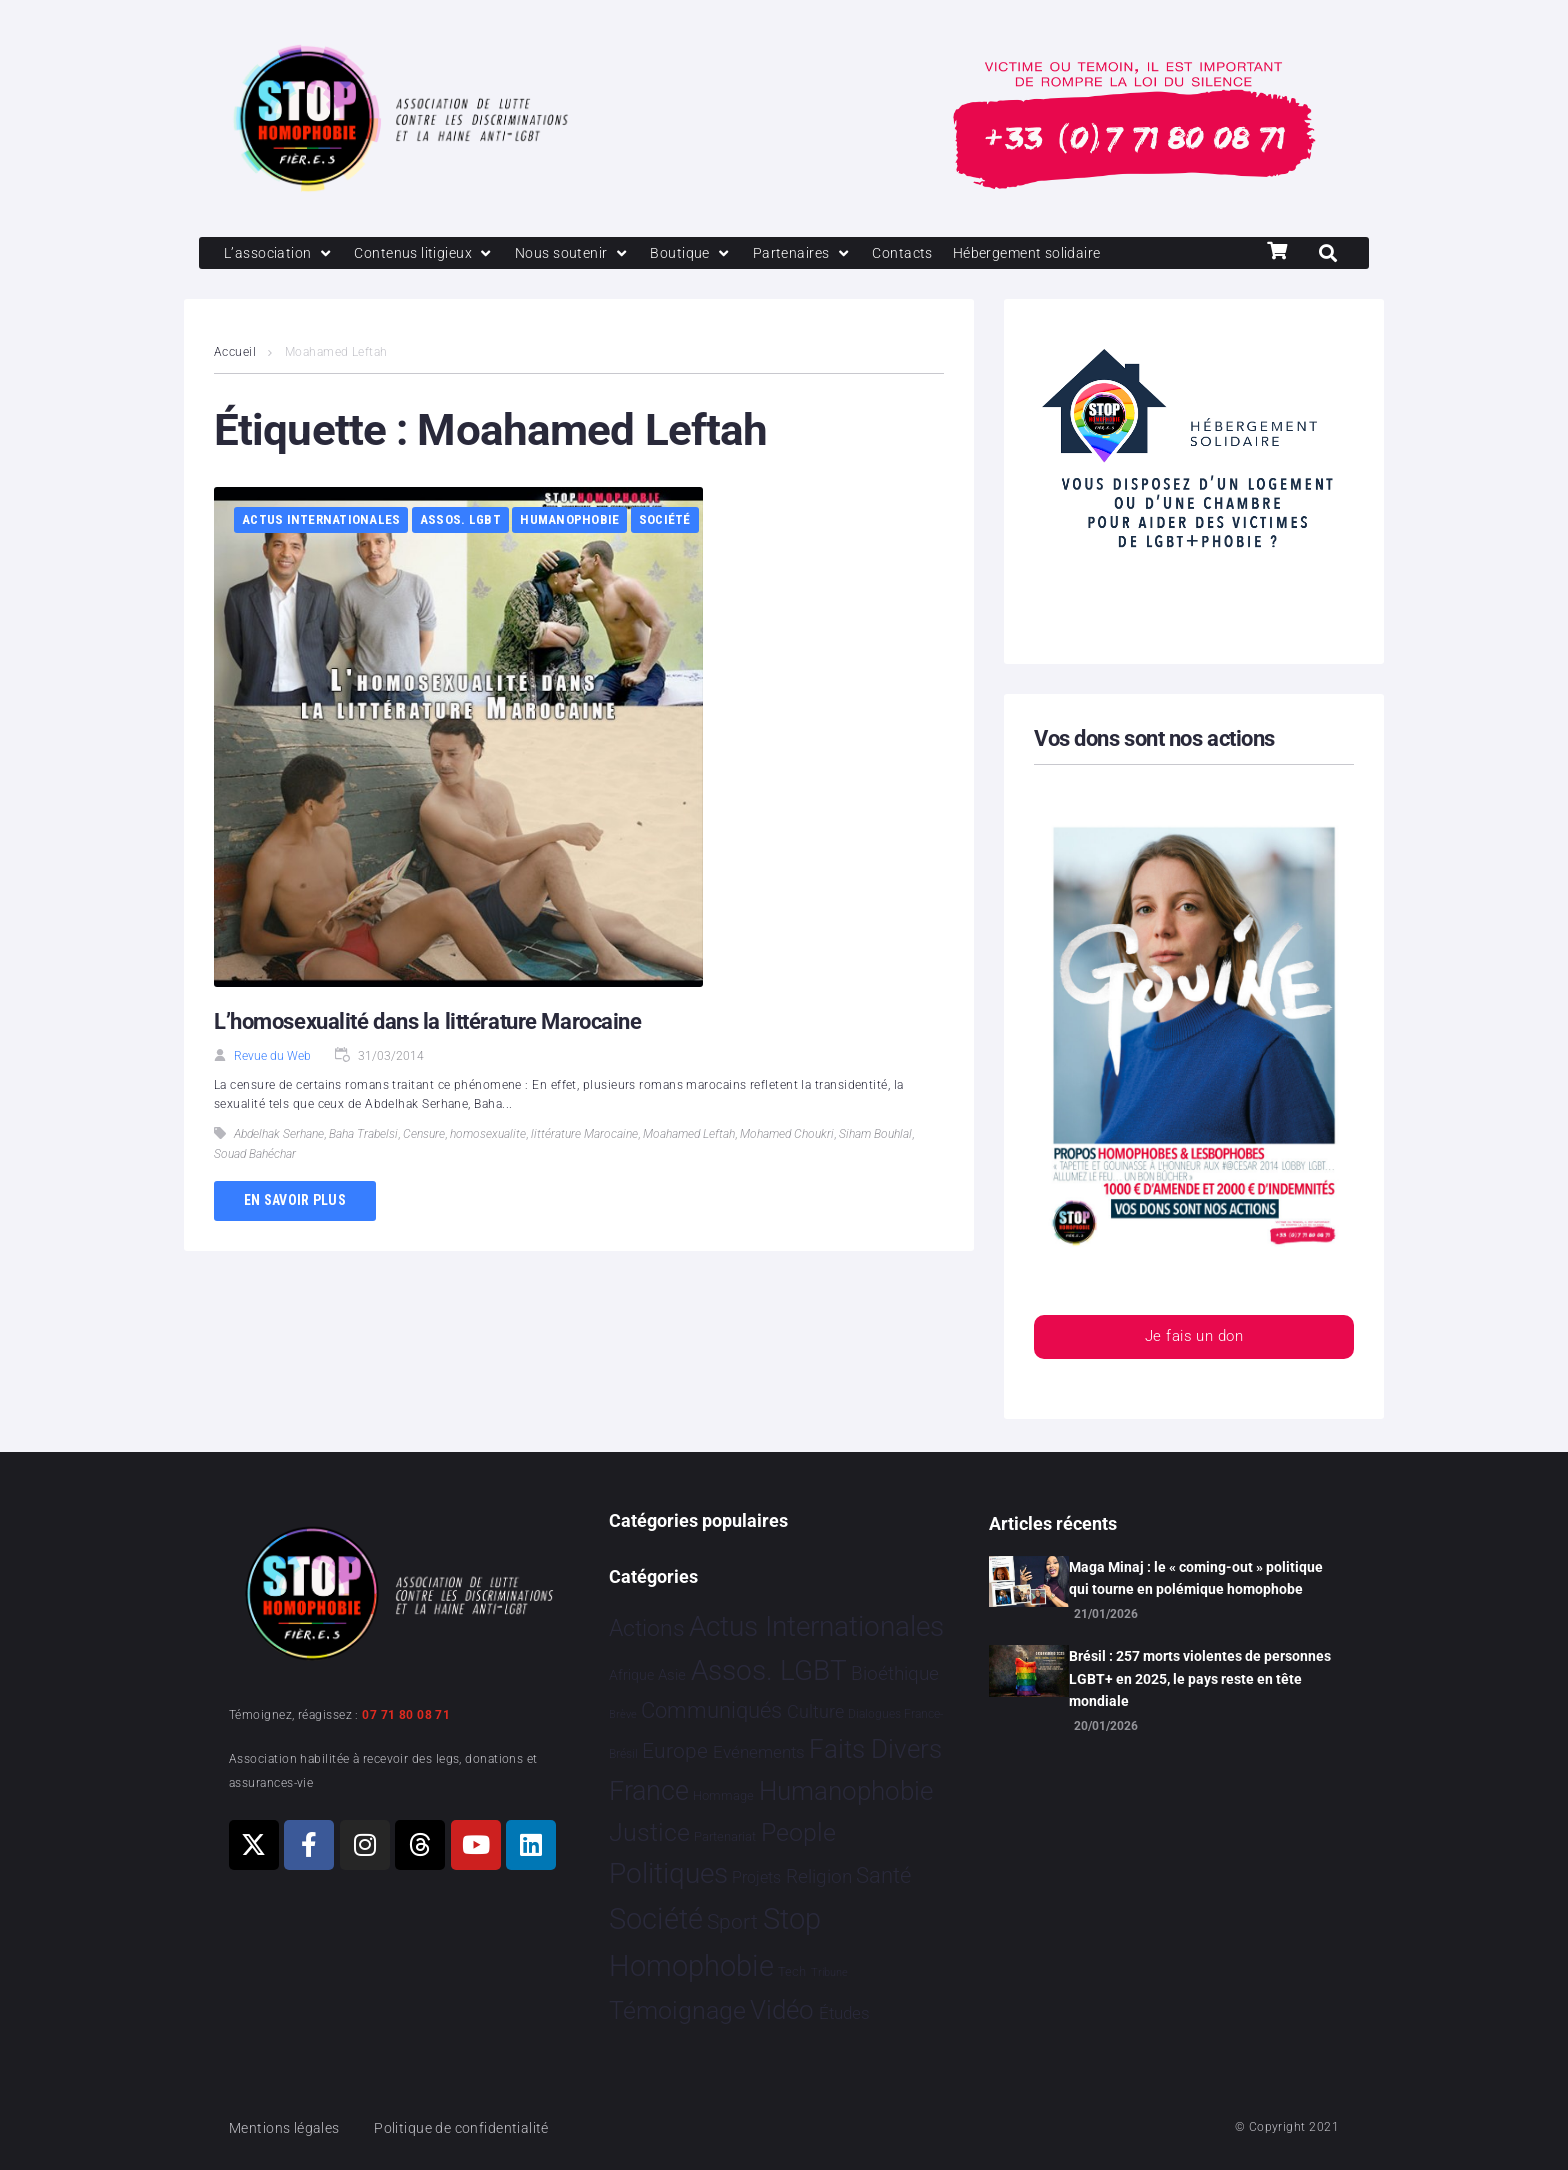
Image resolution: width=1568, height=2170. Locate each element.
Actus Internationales (321, 521)
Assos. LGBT (460, 521)
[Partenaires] (820, 254)
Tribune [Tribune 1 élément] (829, 1973)
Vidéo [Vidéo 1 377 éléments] (782, 2010)
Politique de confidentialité (473, 2128)
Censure (424, 1136)
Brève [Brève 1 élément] (623, 1715)
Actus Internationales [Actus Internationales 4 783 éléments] (816, 1626)
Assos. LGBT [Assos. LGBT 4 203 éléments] (769, 1671)
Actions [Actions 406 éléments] (647, 1628)
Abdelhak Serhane (279, 1136)
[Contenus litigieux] (432, 254)
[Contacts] (924, 254)
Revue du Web (272, 1057)
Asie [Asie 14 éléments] (672, 1676)
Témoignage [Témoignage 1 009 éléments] (677, 2010)
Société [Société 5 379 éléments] (656, 1920)
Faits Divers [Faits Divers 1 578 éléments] (875, 1749)
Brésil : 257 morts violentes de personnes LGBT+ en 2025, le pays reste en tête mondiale (1200, 1679)
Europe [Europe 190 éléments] (675, 1751)
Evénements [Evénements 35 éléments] (759, 1752)
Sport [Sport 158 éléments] (732, 1923)
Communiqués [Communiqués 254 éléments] (711, 1711)
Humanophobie (569, 521)
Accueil (235, 354)
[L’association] (281, 254)
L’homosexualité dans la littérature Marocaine (427, 1022)
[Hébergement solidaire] (1054, 254)
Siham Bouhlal (875, 1136)
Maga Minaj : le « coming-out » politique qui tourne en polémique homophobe (1196, 1578)
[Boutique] (708, 254)
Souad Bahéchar (255, 1156)
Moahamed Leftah (689, 1136)
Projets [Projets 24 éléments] (756, 1878)
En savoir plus (295, 1202)
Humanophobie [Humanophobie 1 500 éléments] (846, 1792)
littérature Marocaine (584, 1136)
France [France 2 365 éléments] (649, 1792)
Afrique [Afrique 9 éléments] (631, 1676)
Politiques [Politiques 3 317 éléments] (668, 1874)
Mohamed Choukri (787, 1136)
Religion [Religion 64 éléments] (819, 1878)
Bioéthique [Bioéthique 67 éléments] (895, 1675)
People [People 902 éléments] (798, 1832)
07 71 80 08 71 (406, 1715)
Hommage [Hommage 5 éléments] (723, 1796)
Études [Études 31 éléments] (844, 2013)
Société (665, 521)
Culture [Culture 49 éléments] (815, 1712)
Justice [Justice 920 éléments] (649, 1832)
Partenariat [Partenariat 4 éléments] (725, 1836)
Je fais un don (1194, 1339)
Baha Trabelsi (363, 1136)
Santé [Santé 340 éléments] (883, 1876)
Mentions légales (288, 2128)
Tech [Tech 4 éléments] (792, 1972)
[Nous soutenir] (585, 254)
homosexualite (488, 1136)
